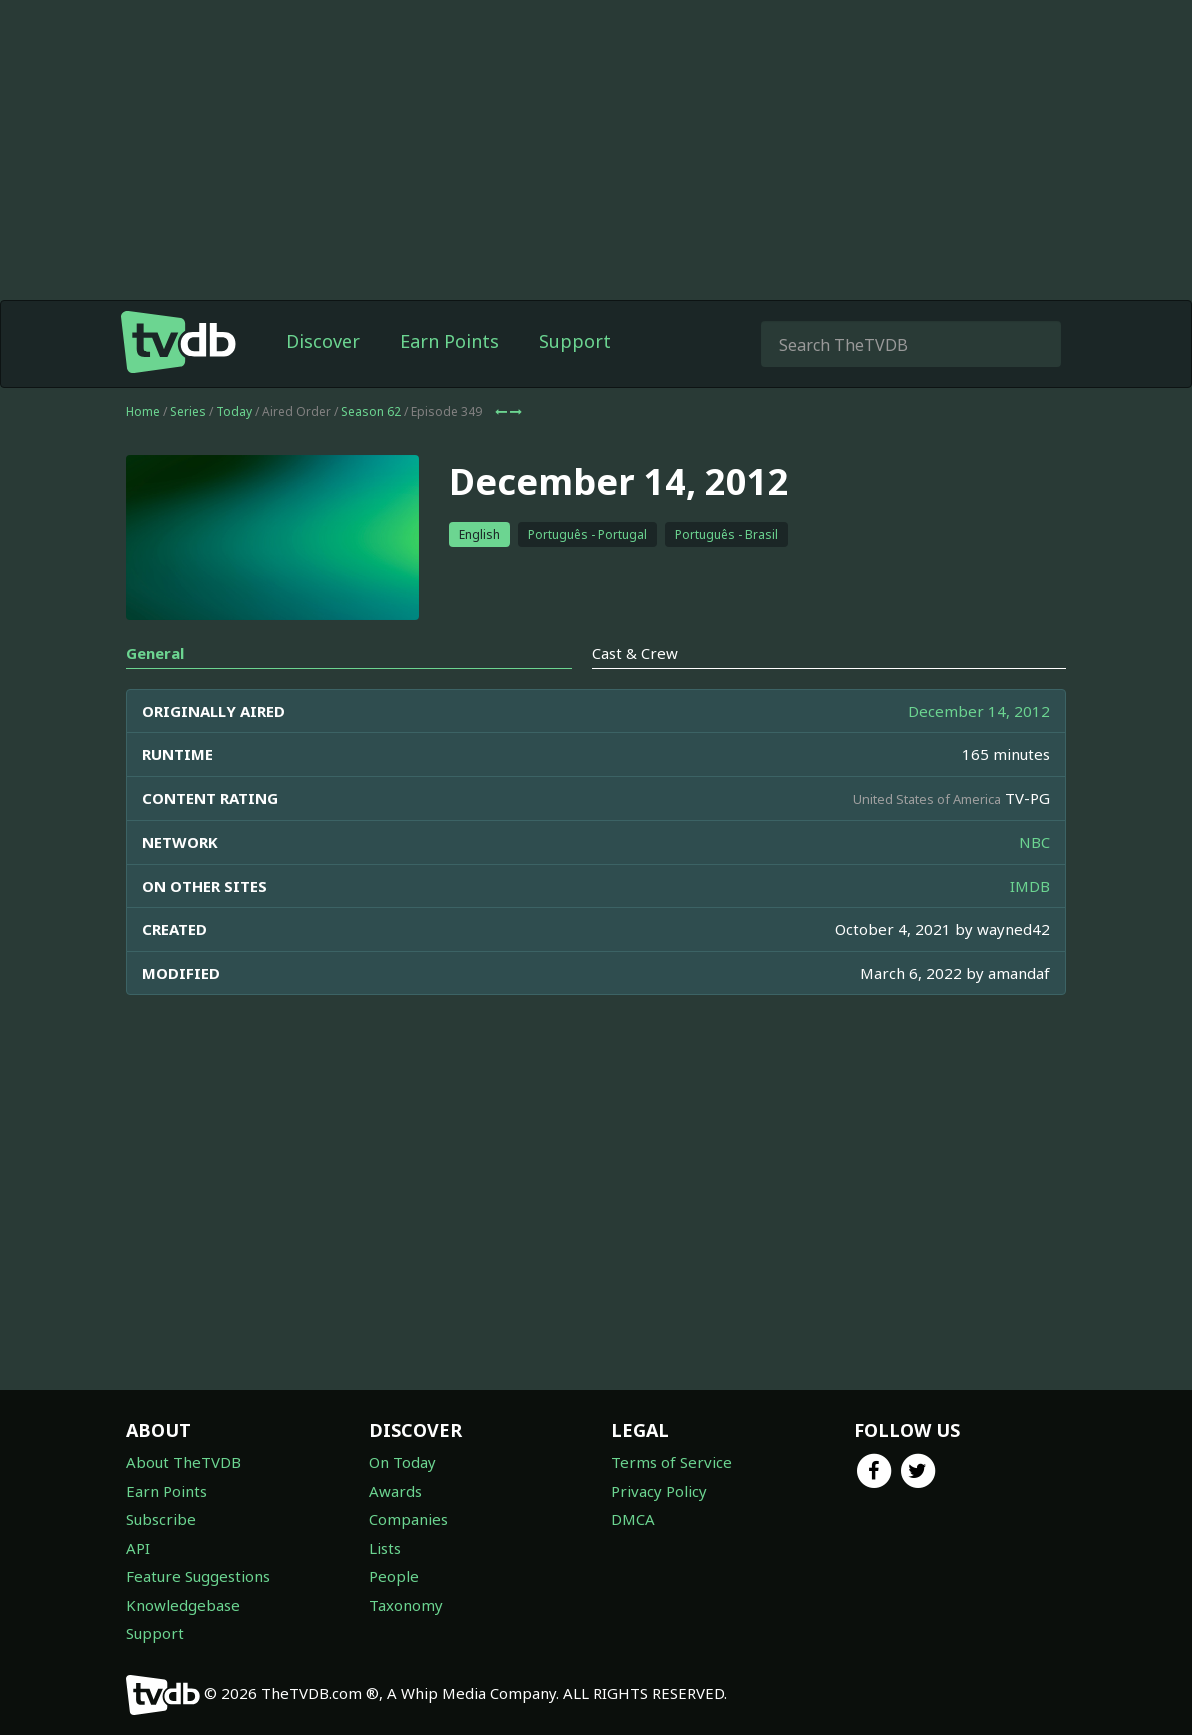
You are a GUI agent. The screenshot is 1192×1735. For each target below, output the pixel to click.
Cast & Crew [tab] (635, 653)
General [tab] (155, 653)
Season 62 (371, 411)
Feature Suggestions (198, 1576)
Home (143, 411)
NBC (1034, 842)
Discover (323, 341)
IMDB (1030, 886)
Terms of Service (671, 1462)
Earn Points (449, 341)
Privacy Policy (659, 1491)
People (394, 1576)
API (138, 1548)
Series (188, 411)
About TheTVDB (183, 1462)
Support (575, 341)
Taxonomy (406, 1605)
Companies (408, 1519)
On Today (402, 1462)
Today (234, 411)
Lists (385, 1548)
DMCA (633, 1519)
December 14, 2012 (979, 711)
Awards (395, 1491)
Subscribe (161, 1519)
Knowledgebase (183, 1605)
